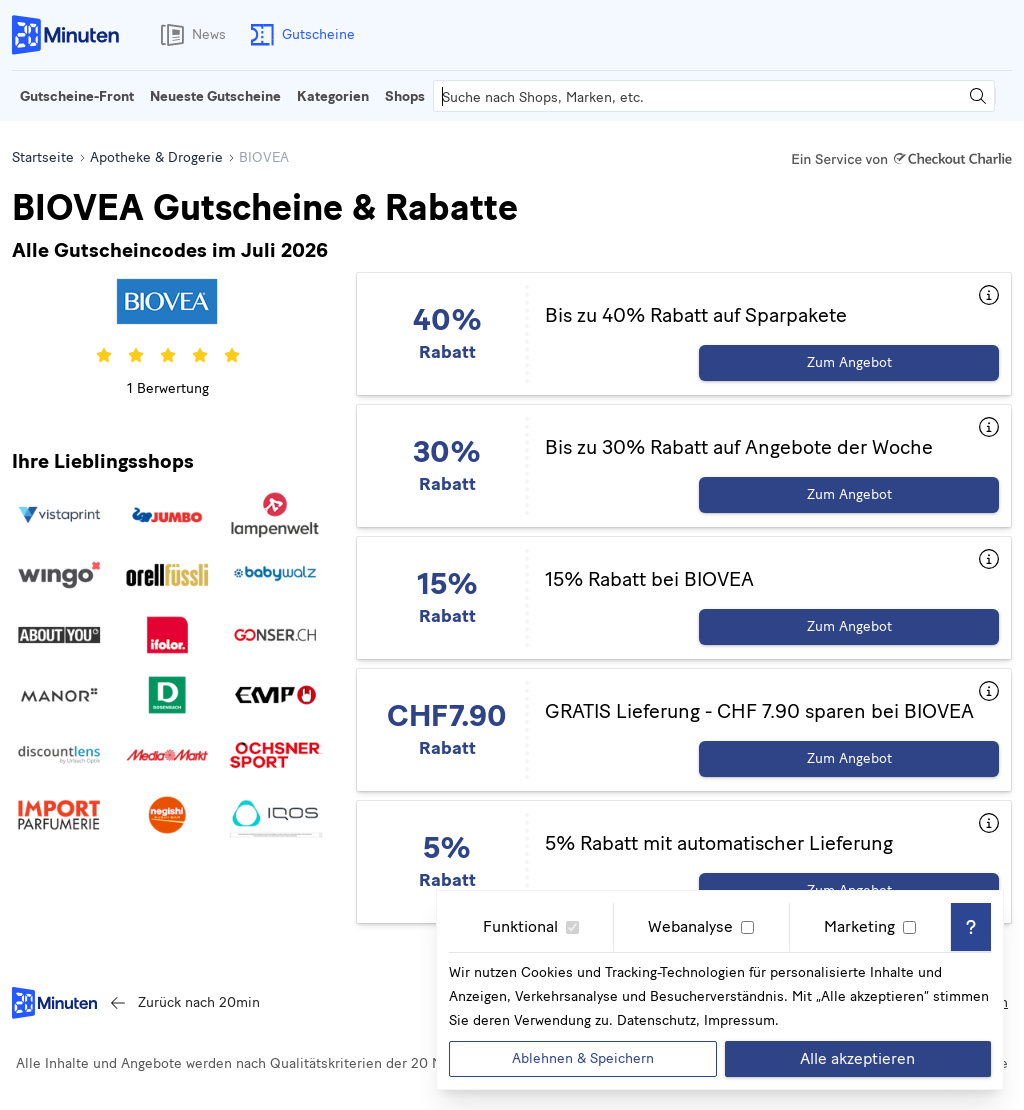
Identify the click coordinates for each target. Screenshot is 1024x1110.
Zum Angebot (849, 362)
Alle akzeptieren (857, 1058)
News (189, 35)
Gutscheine (298, 35)
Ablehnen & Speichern (583, 1058)
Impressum (739, 1020)
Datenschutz (656, 1020)
